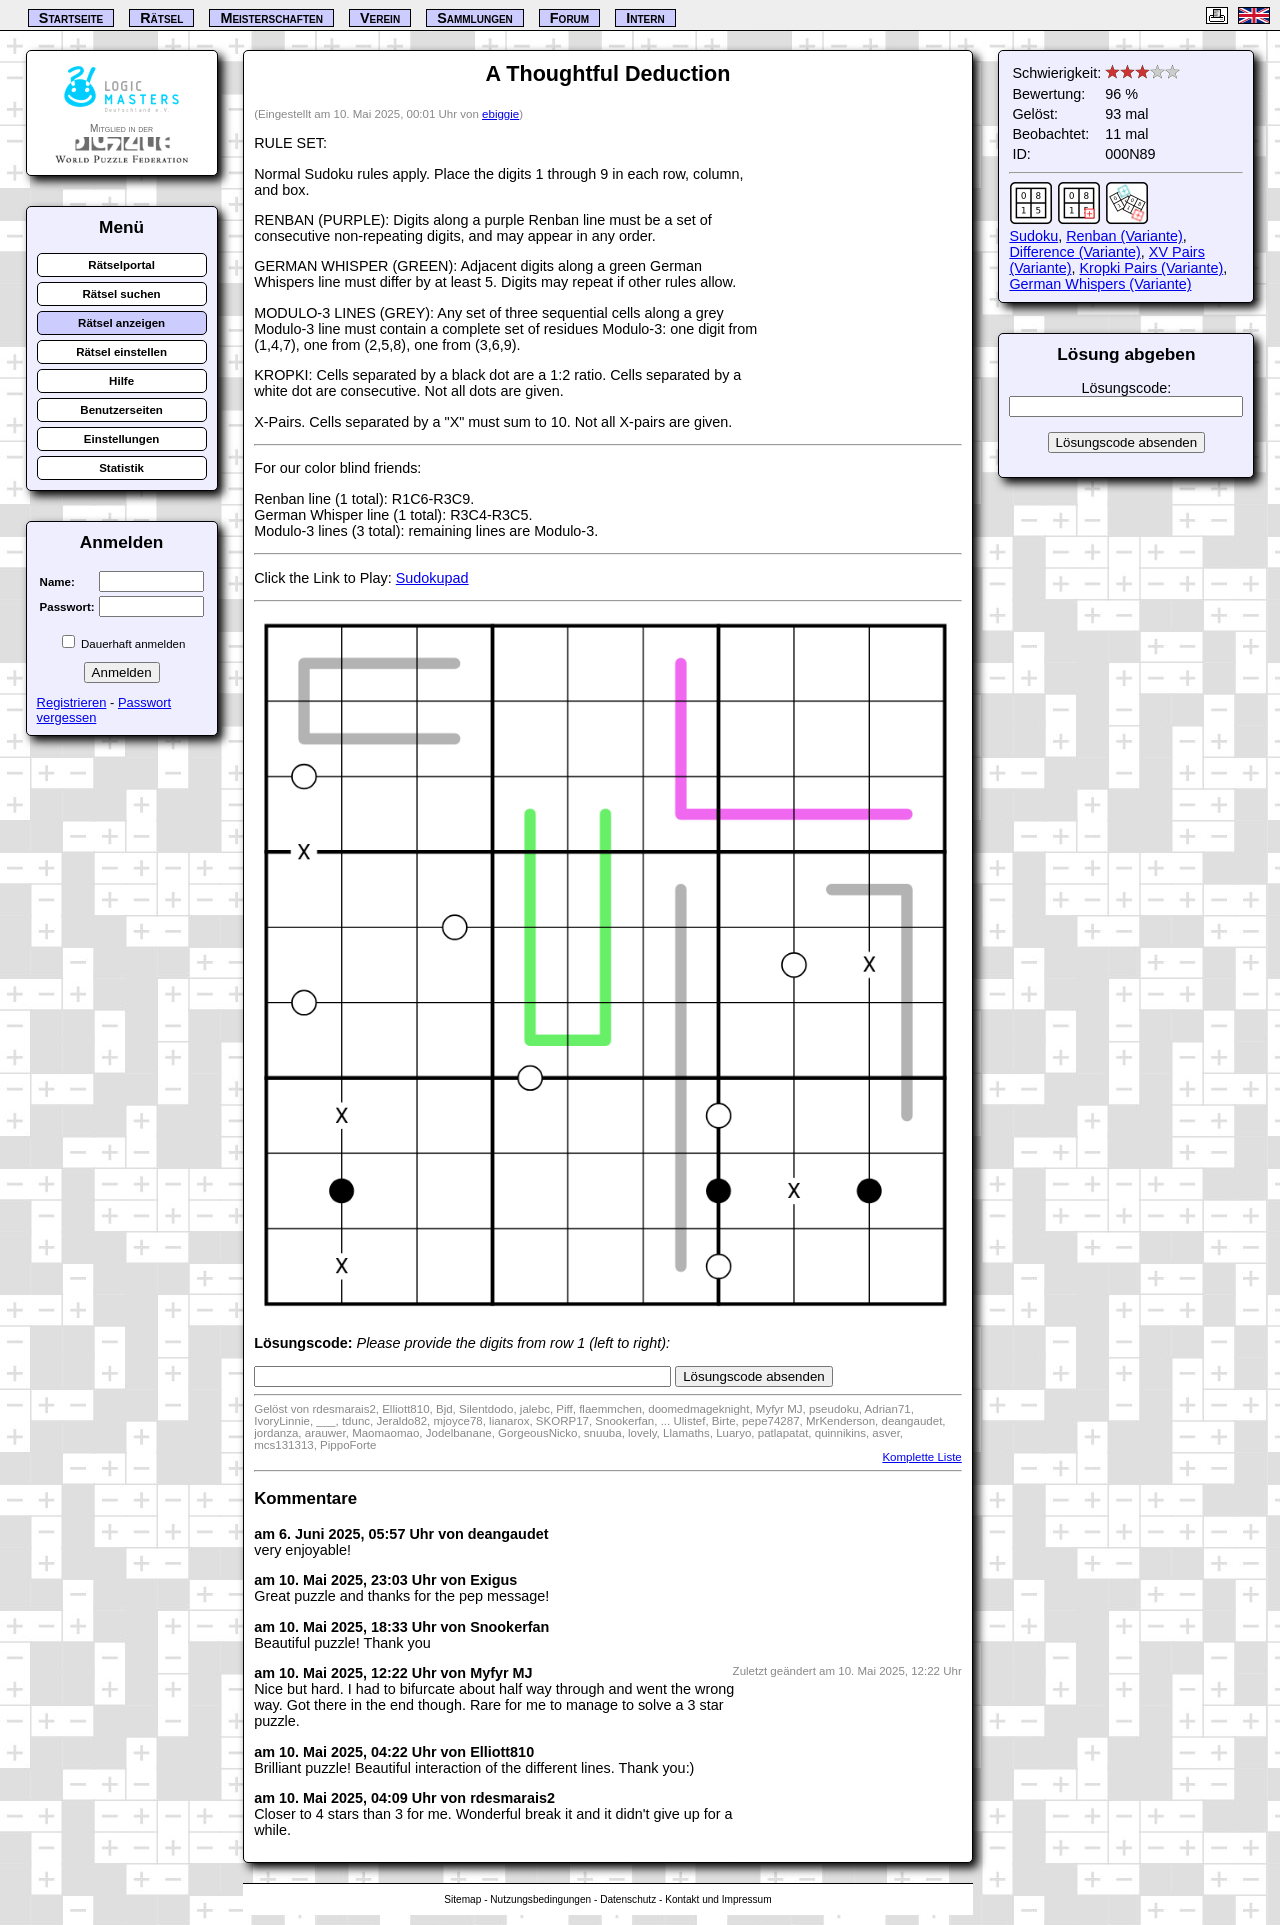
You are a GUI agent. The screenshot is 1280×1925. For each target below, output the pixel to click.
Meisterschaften (271, 18)
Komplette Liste (921, 1457)
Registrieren (72, 702)
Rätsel (161, 18)
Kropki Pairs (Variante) (1152, 268)
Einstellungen (122, 439)
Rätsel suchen (122, 294)
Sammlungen (475, 18)
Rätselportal (121, 265)
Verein (380, 18)
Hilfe (121, 381)
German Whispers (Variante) (1100, 284)
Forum (569, 18)
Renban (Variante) (1124, 236)
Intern (645, 18)
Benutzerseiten (121, 410)
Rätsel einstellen (121, 352)
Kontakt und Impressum (718, 1899)
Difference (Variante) (1074, 252)
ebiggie (500, 114)
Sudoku (1033, 236)
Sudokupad (432, 578)
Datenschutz (628, 1899)
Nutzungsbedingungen (540, 1899)
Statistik (121, 468)
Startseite (71, 18)
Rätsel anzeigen (121, 323)
